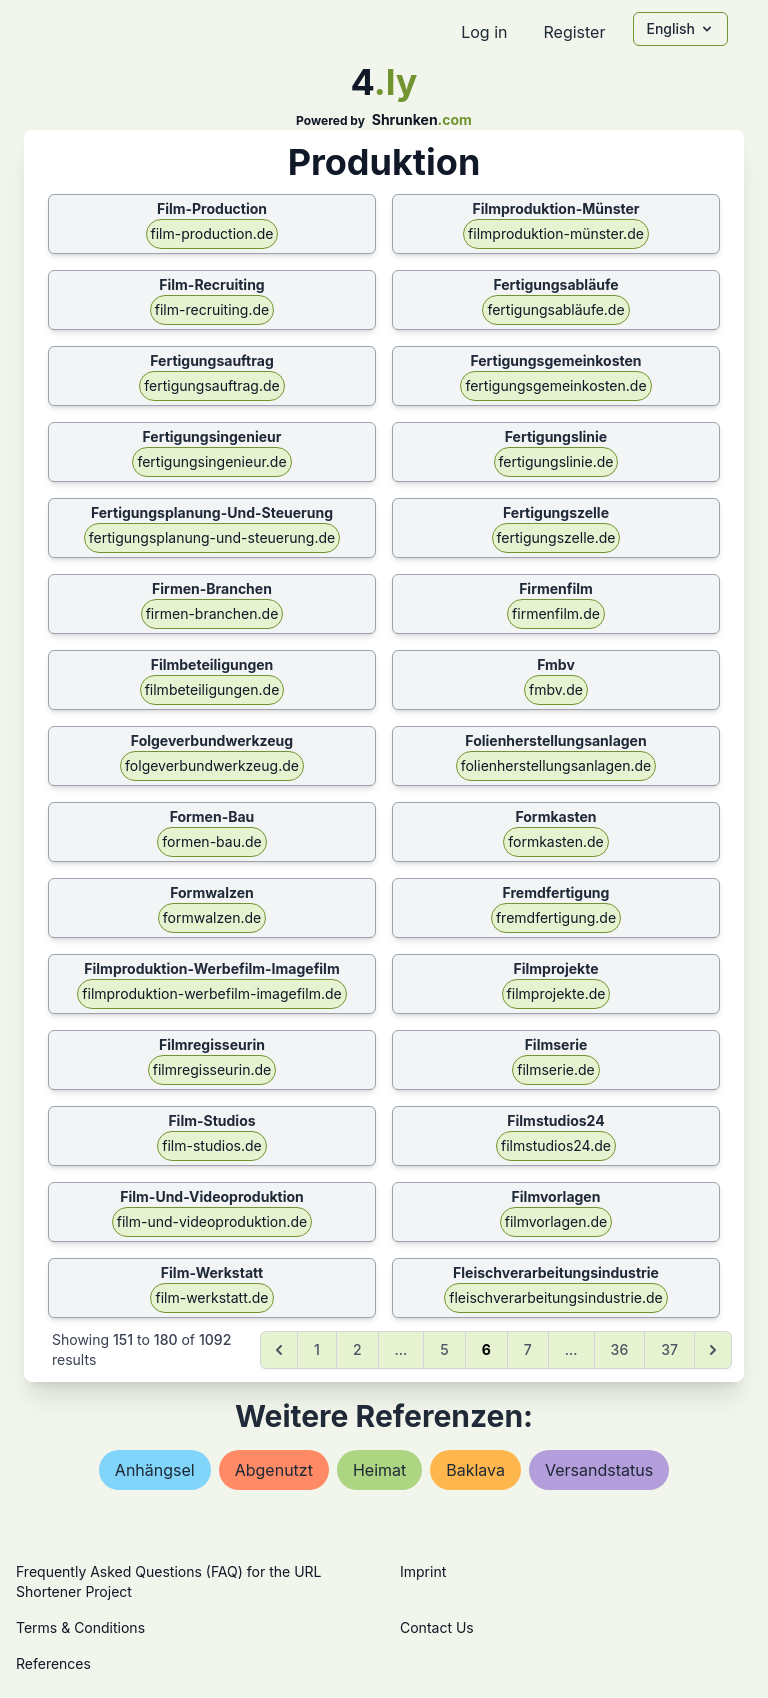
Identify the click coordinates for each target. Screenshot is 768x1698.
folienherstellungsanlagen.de (556, 765)
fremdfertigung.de (556, 917)
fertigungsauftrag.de (211, 385)
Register (574, 32)
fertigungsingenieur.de (211, 461)
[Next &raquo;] (713, 1350)
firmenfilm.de (556, 613)
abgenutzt (274, 1470)
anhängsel (155, 1470)
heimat (379, 1470)
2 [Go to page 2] (357, 1349)
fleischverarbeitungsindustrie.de (555, 1297)
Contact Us (437, 1627)
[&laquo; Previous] (279, 1350)
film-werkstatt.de (211, 1297)
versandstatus (599, 1470)
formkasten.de (556, 841)
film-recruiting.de (212, 309)
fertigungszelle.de (556, 537)
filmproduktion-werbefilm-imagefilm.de (211, 993)
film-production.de (212, 233)
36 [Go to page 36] (620, 1349)
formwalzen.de (212, 917)
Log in (484, 32)
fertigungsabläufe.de (555, 309)
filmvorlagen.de (556, 1221)
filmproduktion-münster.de (556, 233)
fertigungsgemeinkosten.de (555, 385)
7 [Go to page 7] (528, 1349)
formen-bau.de (211, 841)
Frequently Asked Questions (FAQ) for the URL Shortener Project (168, 1581)
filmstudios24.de (556, 1145)
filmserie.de (556, 1069)
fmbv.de (556, 689)
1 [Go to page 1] (317, 1349)
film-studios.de (211, 1145)
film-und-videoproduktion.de (212, 1221)
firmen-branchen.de (212, 613)
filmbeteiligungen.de (212, 689)
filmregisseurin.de (212, 1069)
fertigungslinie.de (556, 461)
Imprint (423, 1571)
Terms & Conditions (80, 1627)
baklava (475, 1470)
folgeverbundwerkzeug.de (212, 765)
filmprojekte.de (556, 993)
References (53, 1663)
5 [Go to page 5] (444, 1349)
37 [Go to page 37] (669, 1349)
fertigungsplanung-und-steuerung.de (212, 537)
